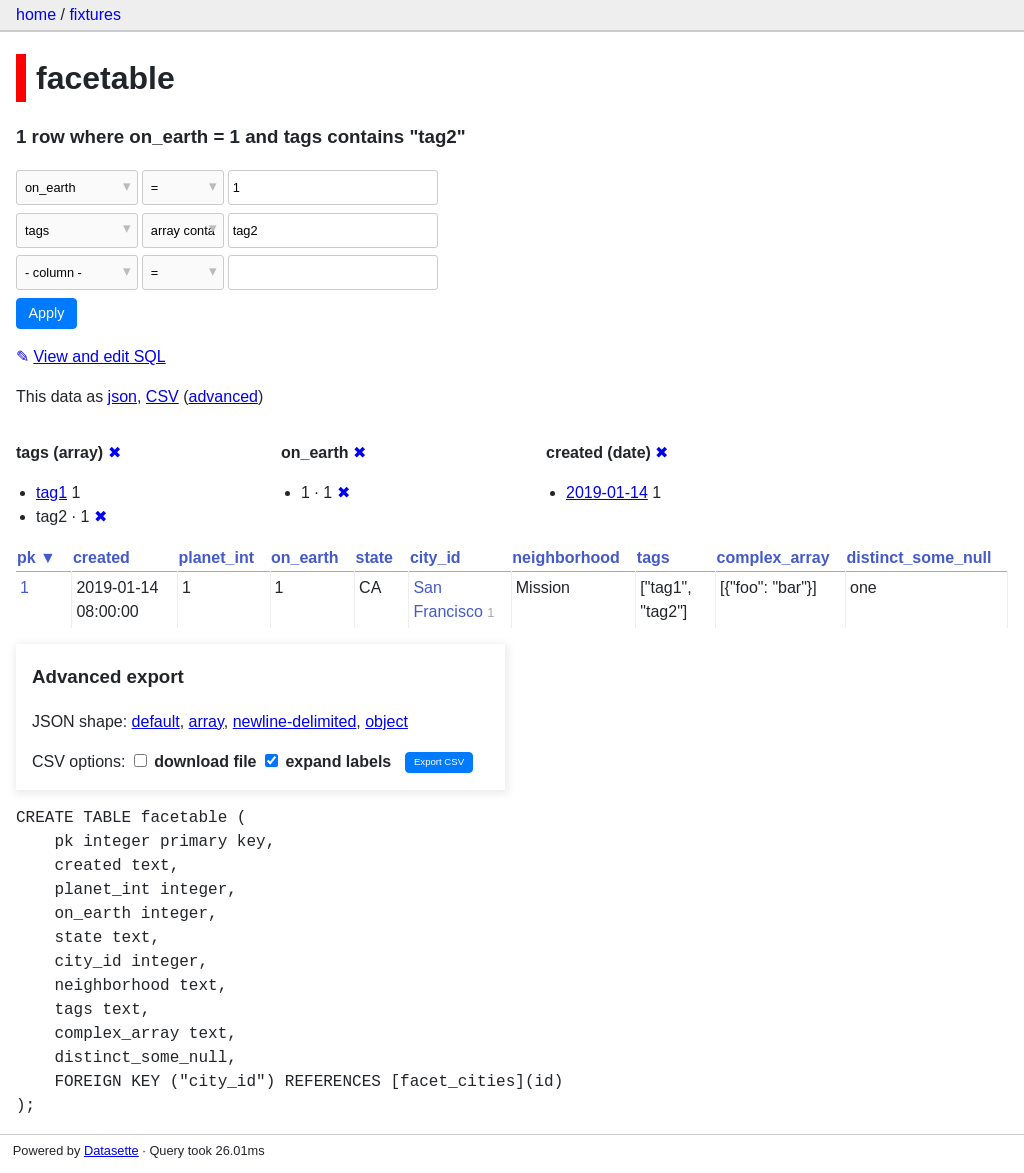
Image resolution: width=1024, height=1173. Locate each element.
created (101, 557)
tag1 (51, 492)
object (386, 721)
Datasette (111, 1150)
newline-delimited (295, 721)
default (156, 721)
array (206, 721)
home (36, 14)
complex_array (773, 557)
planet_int (216, 557)
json (122, 396)
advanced (223, 396)
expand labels (328, 761)
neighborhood (566, 557)
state (374, 557)
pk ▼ (36, 557)
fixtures (95, 14)
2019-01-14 (607, 492)
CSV (162, 396)
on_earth (305, 557)
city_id (435, 557)
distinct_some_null (919, 557)
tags (653, 557)
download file (195, 761)
